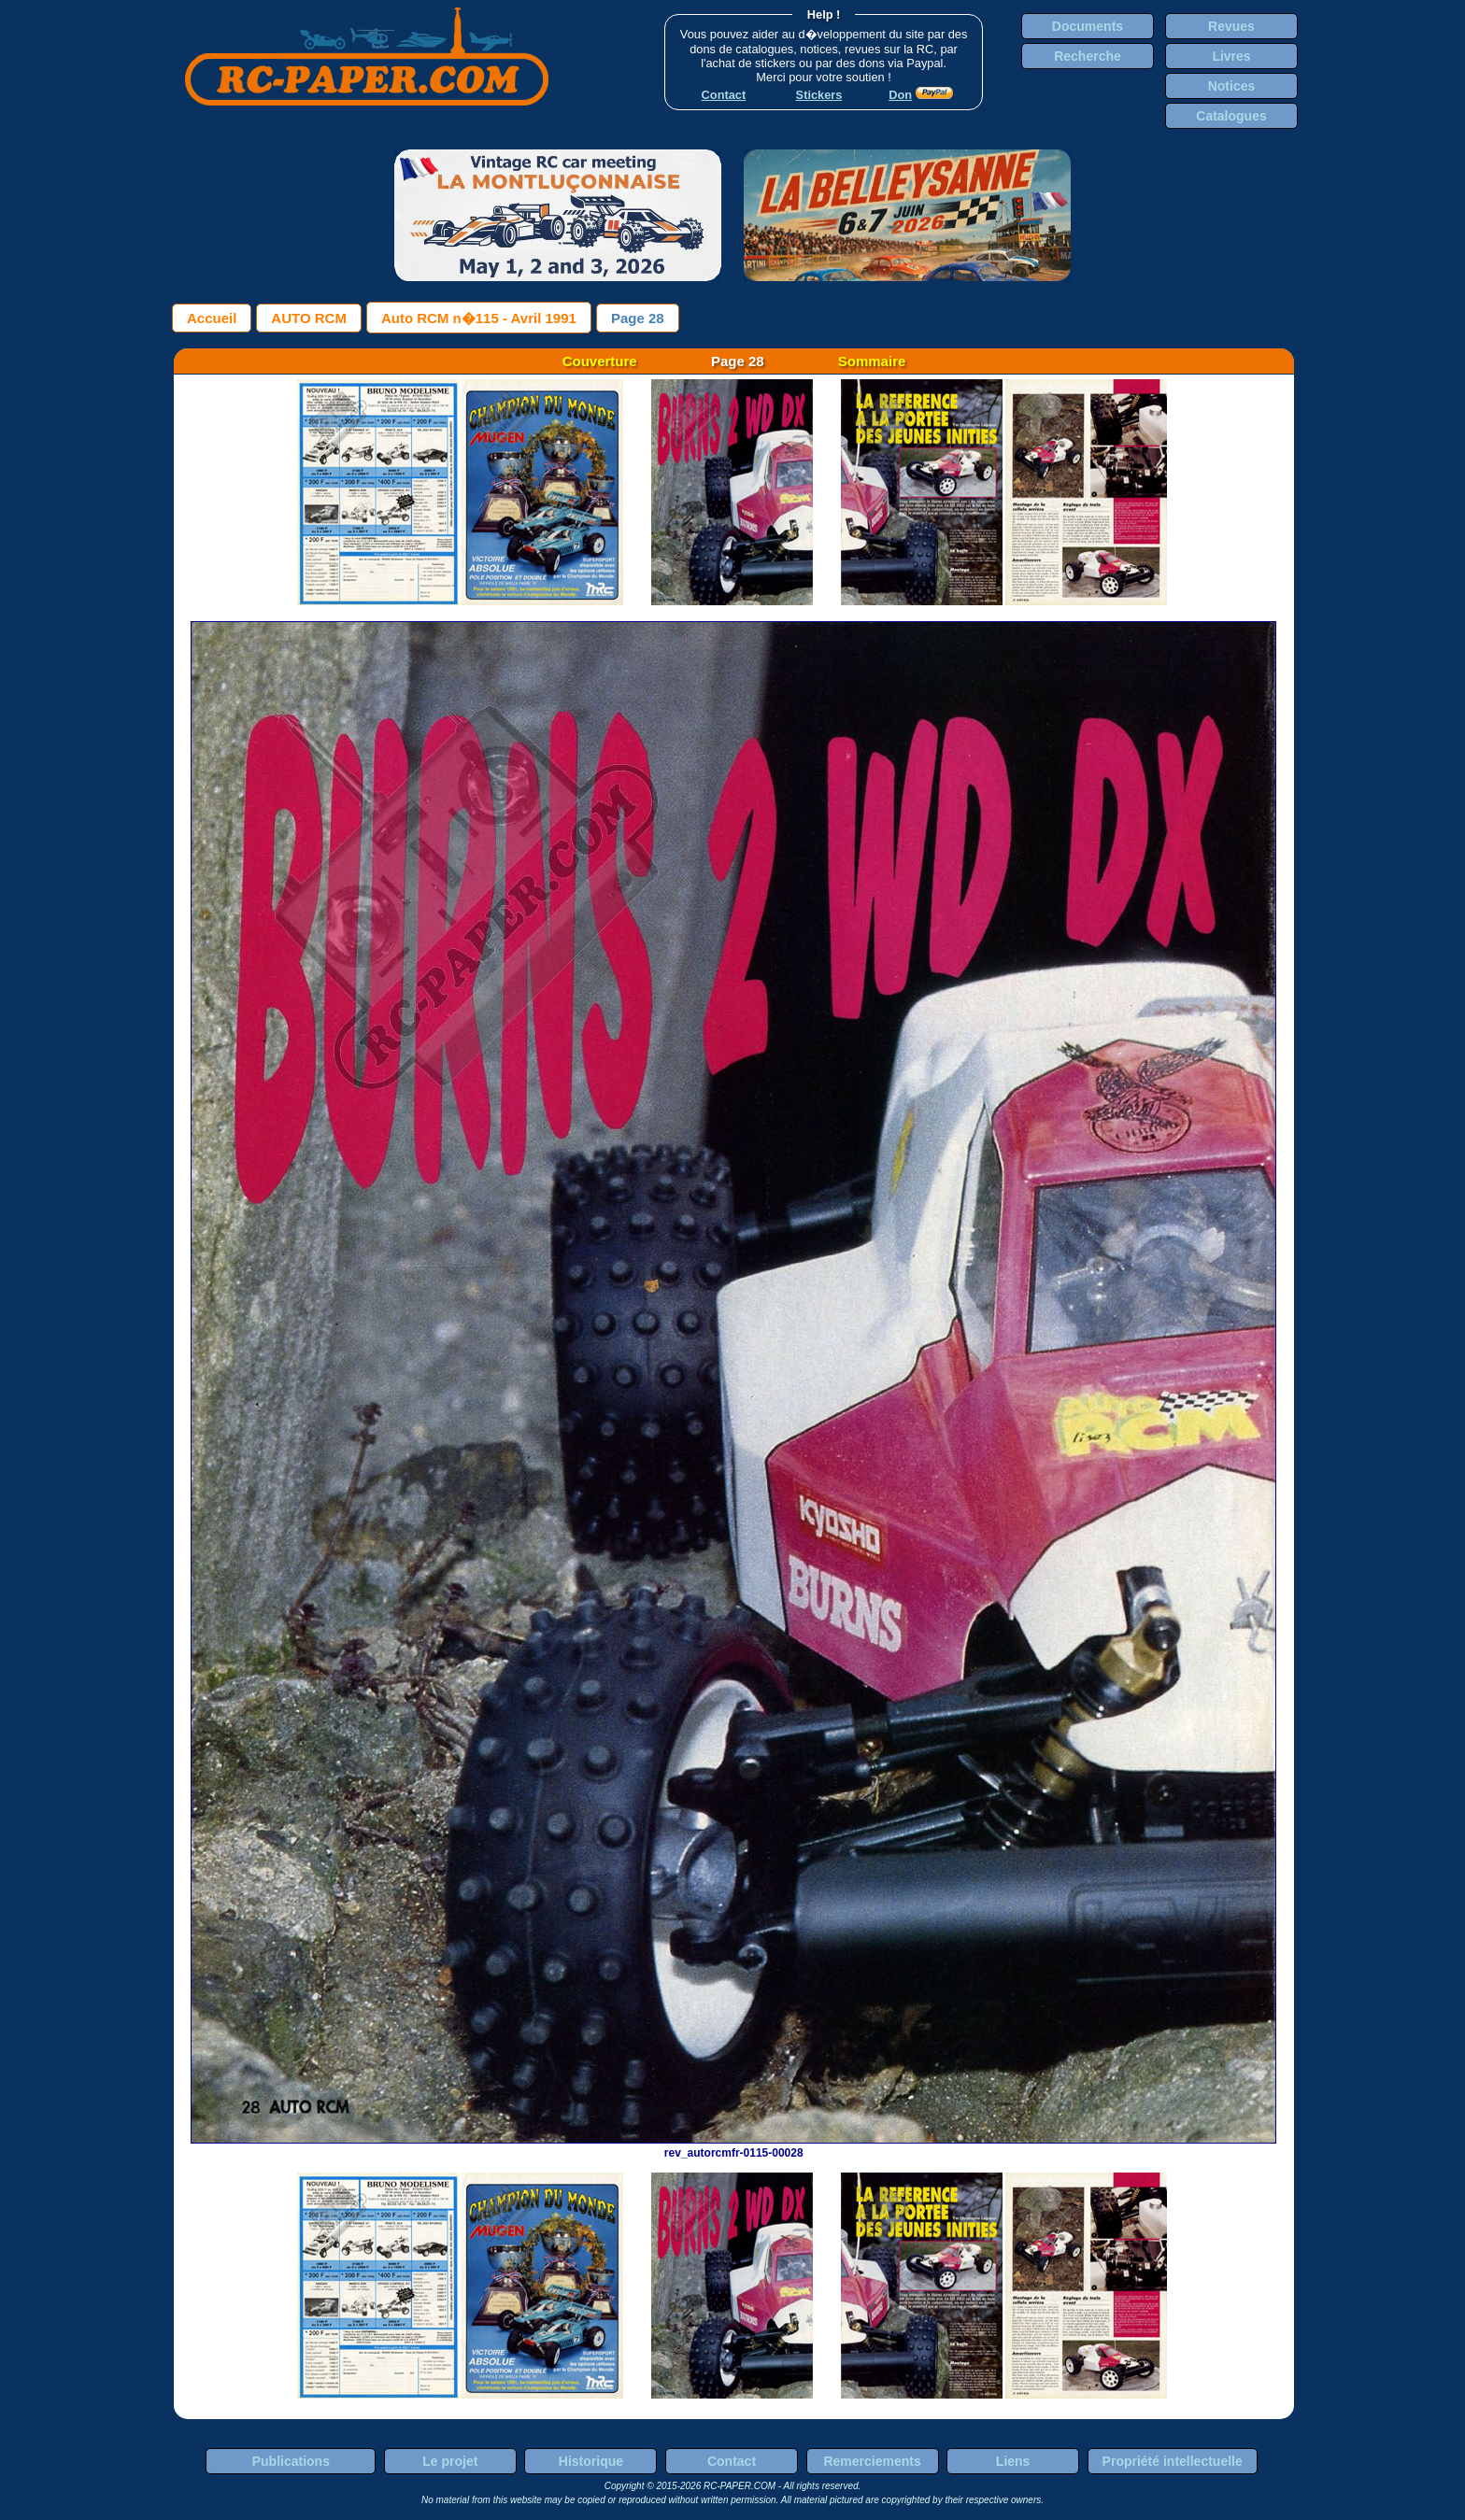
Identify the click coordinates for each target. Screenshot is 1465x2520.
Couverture (599, 361)
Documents (1087, 26)
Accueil (211, 318)
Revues (1231, 26)
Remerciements (871, 2461)
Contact (731, 2461)
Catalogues (1231, 115)
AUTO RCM (309, 318)
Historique (591, 2461)
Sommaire (872, 361)
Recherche (1087, 56)
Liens (1013, 2461)
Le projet (449, 2461)
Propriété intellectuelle (1172, 2461)
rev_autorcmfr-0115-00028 (733, 2146)
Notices (1232, 85)
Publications (291, 2461)
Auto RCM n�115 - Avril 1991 (478, 318)
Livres (1231, 56)
